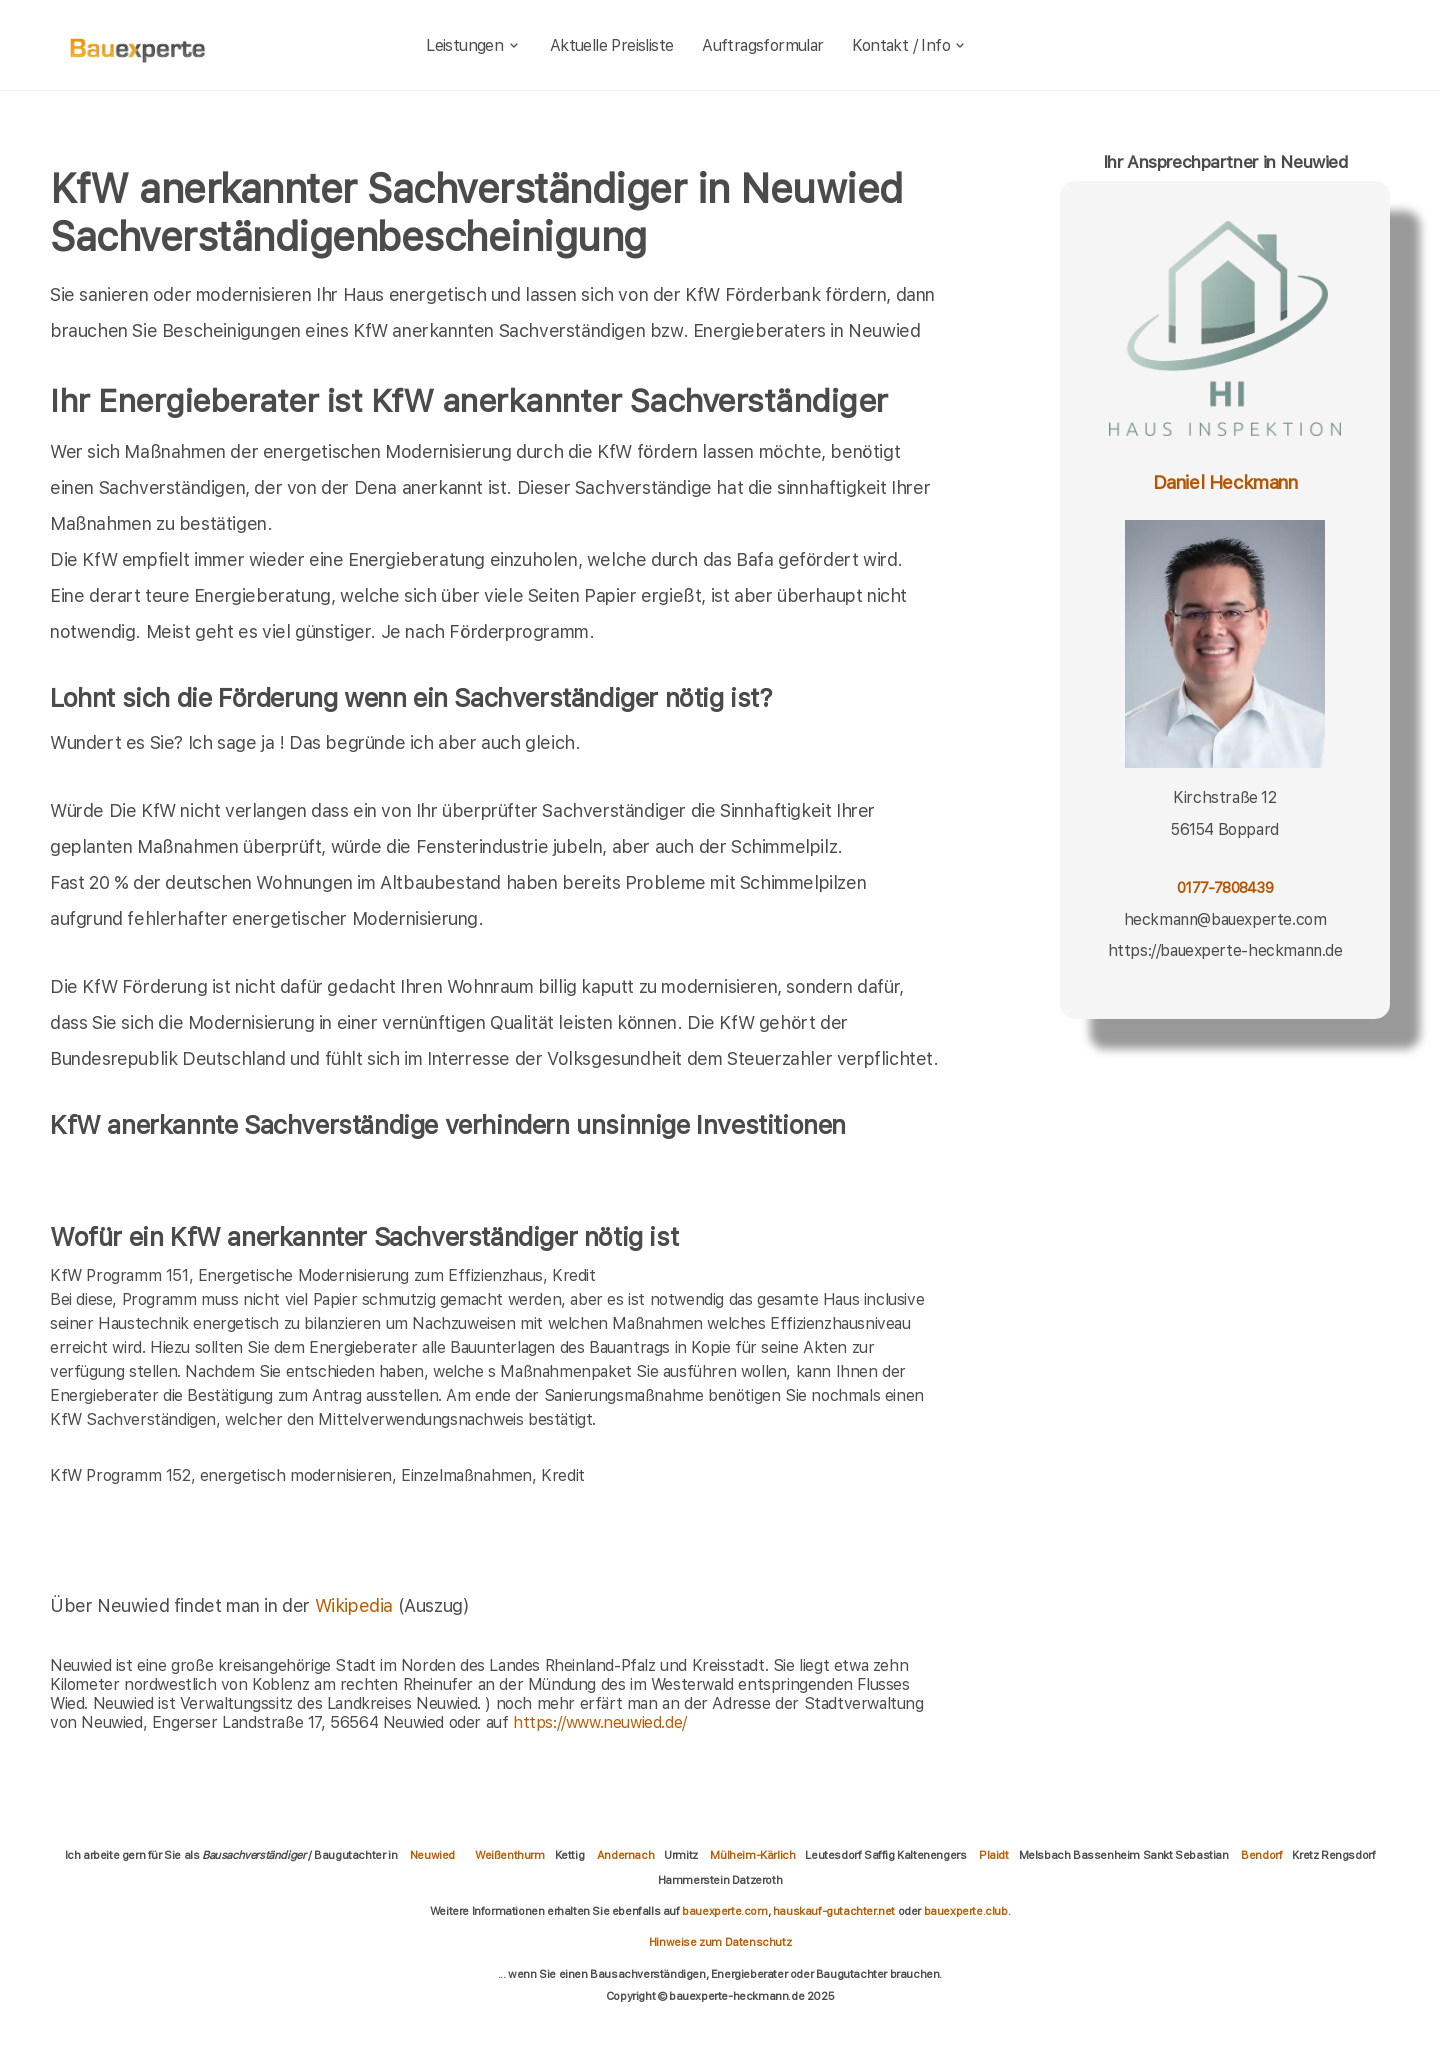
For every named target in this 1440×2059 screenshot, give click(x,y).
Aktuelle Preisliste (612, 45)
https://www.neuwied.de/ (600, 1722)
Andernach (625, 1855)
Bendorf (1261, 1855)
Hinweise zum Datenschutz (720, 1942)
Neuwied (432, 1855)
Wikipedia (356, 1605)
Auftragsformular (762, 45)
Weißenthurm (510, 1855)
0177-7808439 (1225, 887)
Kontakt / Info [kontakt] (909, 45)
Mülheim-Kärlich (752, 1855)
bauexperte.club (966, 1911)
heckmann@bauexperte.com (1225, 919)
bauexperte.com (724, 1911)
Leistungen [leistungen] (473, 45)
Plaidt (994, 1855)
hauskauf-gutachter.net (834, 1911)
